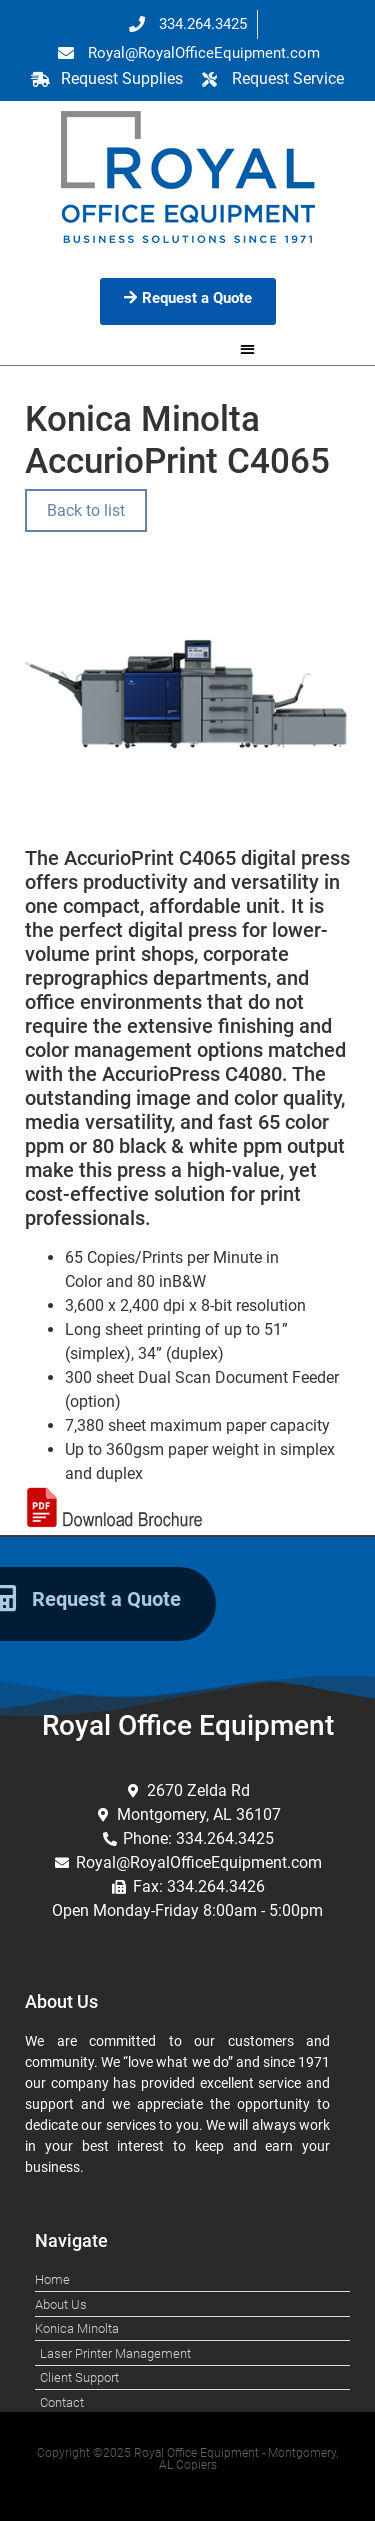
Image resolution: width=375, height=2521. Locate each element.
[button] (247, 348)
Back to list (86, 510)
